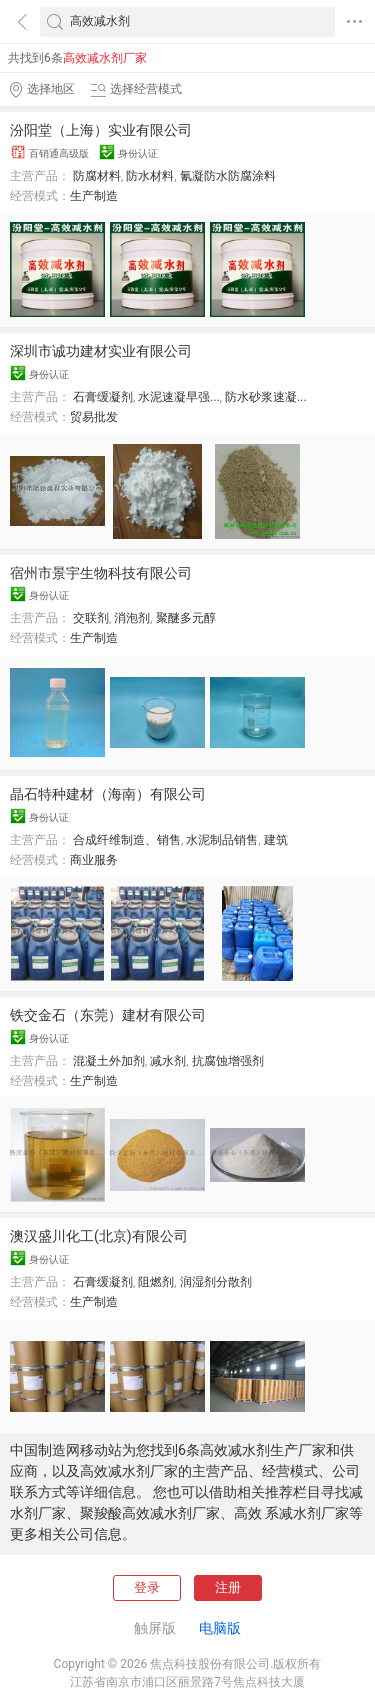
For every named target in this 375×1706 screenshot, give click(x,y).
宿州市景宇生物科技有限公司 (101, 573)
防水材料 (150, 176)
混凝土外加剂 (109, 1061)
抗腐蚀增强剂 (228, 1061)
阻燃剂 (156, 1282)
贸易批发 (94, 417)
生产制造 (94, 196)
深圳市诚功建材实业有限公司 (101, 351)
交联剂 (91, 618)
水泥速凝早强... (179, 397)
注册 (228, 1587)
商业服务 (94, 860)
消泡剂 (132, 618)
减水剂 (168, 1061)
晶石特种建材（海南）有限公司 (108, 794)
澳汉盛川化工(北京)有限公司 (99, 1236)
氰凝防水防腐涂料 (228, 176)
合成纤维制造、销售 (127, 840)
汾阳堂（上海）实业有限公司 (101, 130)
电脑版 (220, 1628)
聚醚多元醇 (186, 618)
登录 (147, 1587)
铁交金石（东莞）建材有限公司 (108, 1015)
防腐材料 (97, 176)
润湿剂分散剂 (216, 1282)
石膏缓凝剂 (103, 397)
